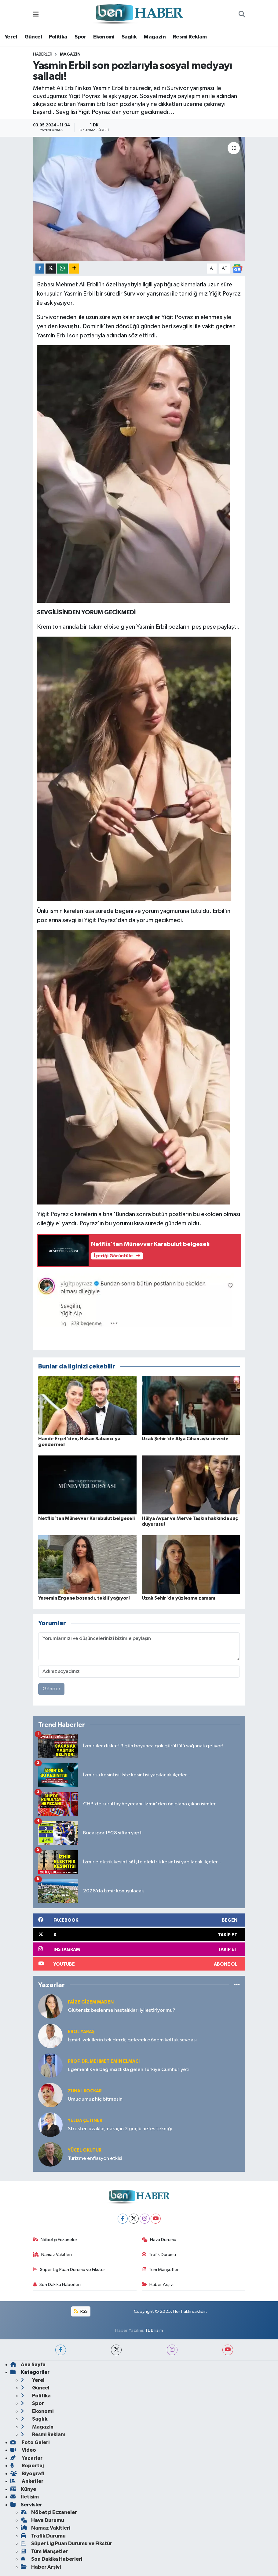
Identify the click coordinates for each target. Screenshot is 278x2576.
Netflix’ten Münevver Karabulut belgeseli (86, 1518)
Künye (23, 2489)
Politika (58, 37)
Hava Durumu (159, 2239)
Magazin (155, 37)
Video (23, 2450)
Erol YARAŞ (81, 2031)
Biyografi (27, 2473)
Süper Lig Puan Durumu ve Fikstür (69, 2269)
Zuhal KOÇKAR (85, 2091)
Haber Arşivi (158, 2284)
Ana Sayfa (28, 2364)
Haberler (42, 54)
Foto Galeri (29, 2442)
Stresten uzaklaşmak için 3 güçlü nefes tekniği (120, 2128)
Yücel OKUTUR (84, 2150)
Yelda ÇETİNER (85, 2120)
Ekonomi (103, 37)
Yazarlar (26, 2458)
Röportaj (27, 2465)
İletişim (24, 2496)
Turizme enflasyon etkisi (95, 2158)
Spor (80, 37)
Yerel (11, 37)
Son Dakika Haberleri (57, 2284)
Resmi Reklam (190, 37)
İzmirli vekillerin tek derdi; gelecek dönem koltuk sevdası (132, 2040)
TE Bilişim (154, 2330)
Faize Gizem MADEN (91, 2002)
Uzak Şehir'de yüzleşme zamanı (178, 1598)
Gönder (51, 1688)
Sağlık (129, 37)
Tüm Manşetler (160, 2269)
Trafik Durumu (159, 2254)
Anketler (26, 2481)
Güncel (33, 37)
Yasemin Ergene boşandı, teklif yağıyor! (84, 1598)
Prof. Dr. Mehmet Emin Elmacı (104, 2061)
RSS (80, 2311)
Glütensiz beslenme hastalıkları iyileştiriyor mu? (121, 2010)
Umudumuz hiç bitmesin (95, 2099)
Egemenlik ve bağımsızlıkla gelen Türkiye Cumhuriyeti (128, 2069)
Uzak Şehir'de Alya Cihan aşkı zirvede (185, 1438)
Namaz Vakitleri (52, 2254)
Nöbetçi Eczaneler (55, 2239)
